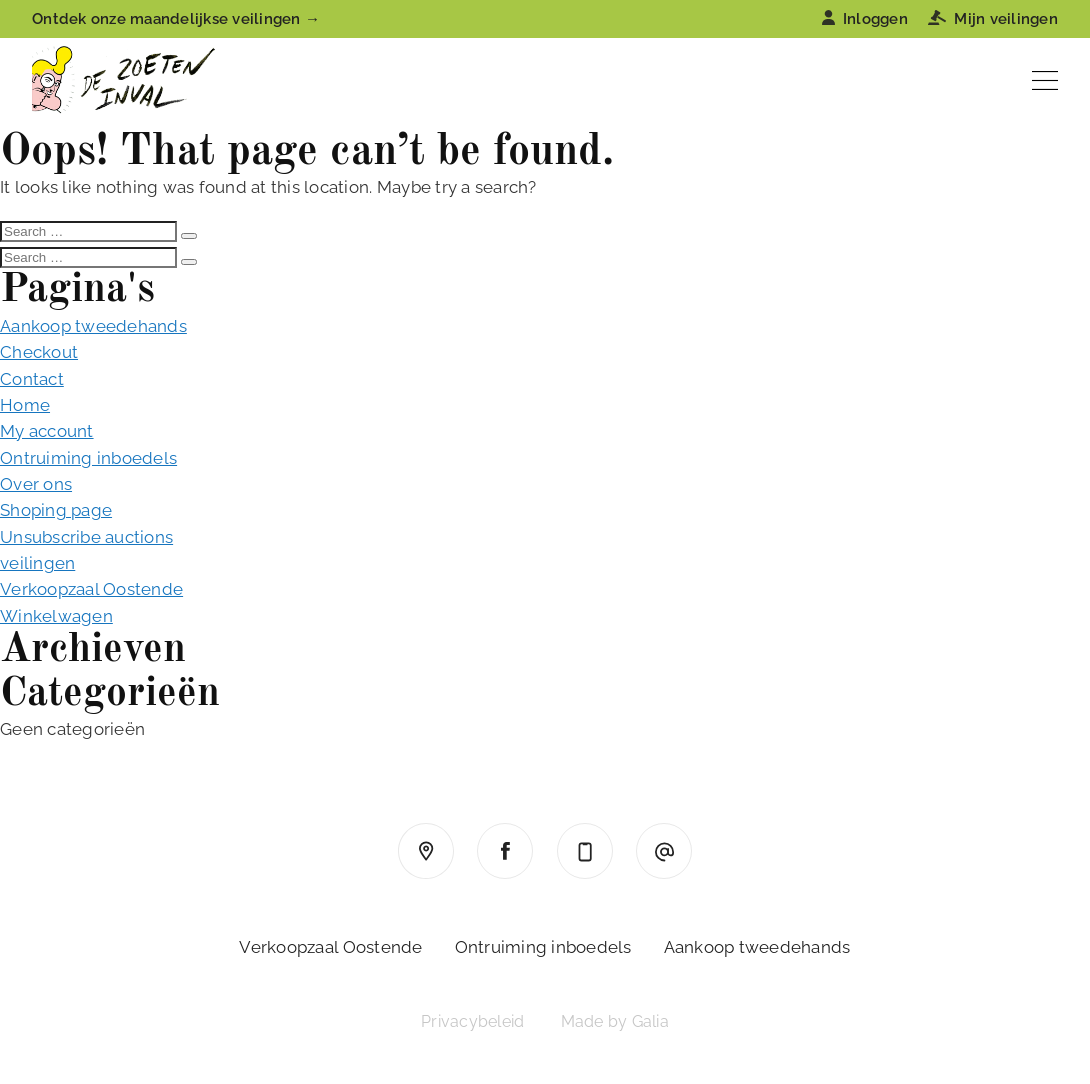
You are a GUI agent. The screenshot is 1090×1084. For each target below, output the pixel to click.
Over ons (36, 484)
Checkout (39, 352)
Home (25, 405)
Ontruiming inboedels (88, 458)
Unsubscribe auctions (86, 537)
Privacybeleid (472, 1021)
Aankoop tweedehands (93, 326)
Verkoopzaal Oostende (91, 589)
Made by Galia (615, 1021)
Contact (32, 379)
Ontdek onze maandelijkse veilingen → (176, 19)
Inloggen (865, 19)
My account (47, 431)
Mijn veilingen (993, 19)
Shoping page (56, 510)
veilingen (37, 563)
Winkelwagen (56, 616)
